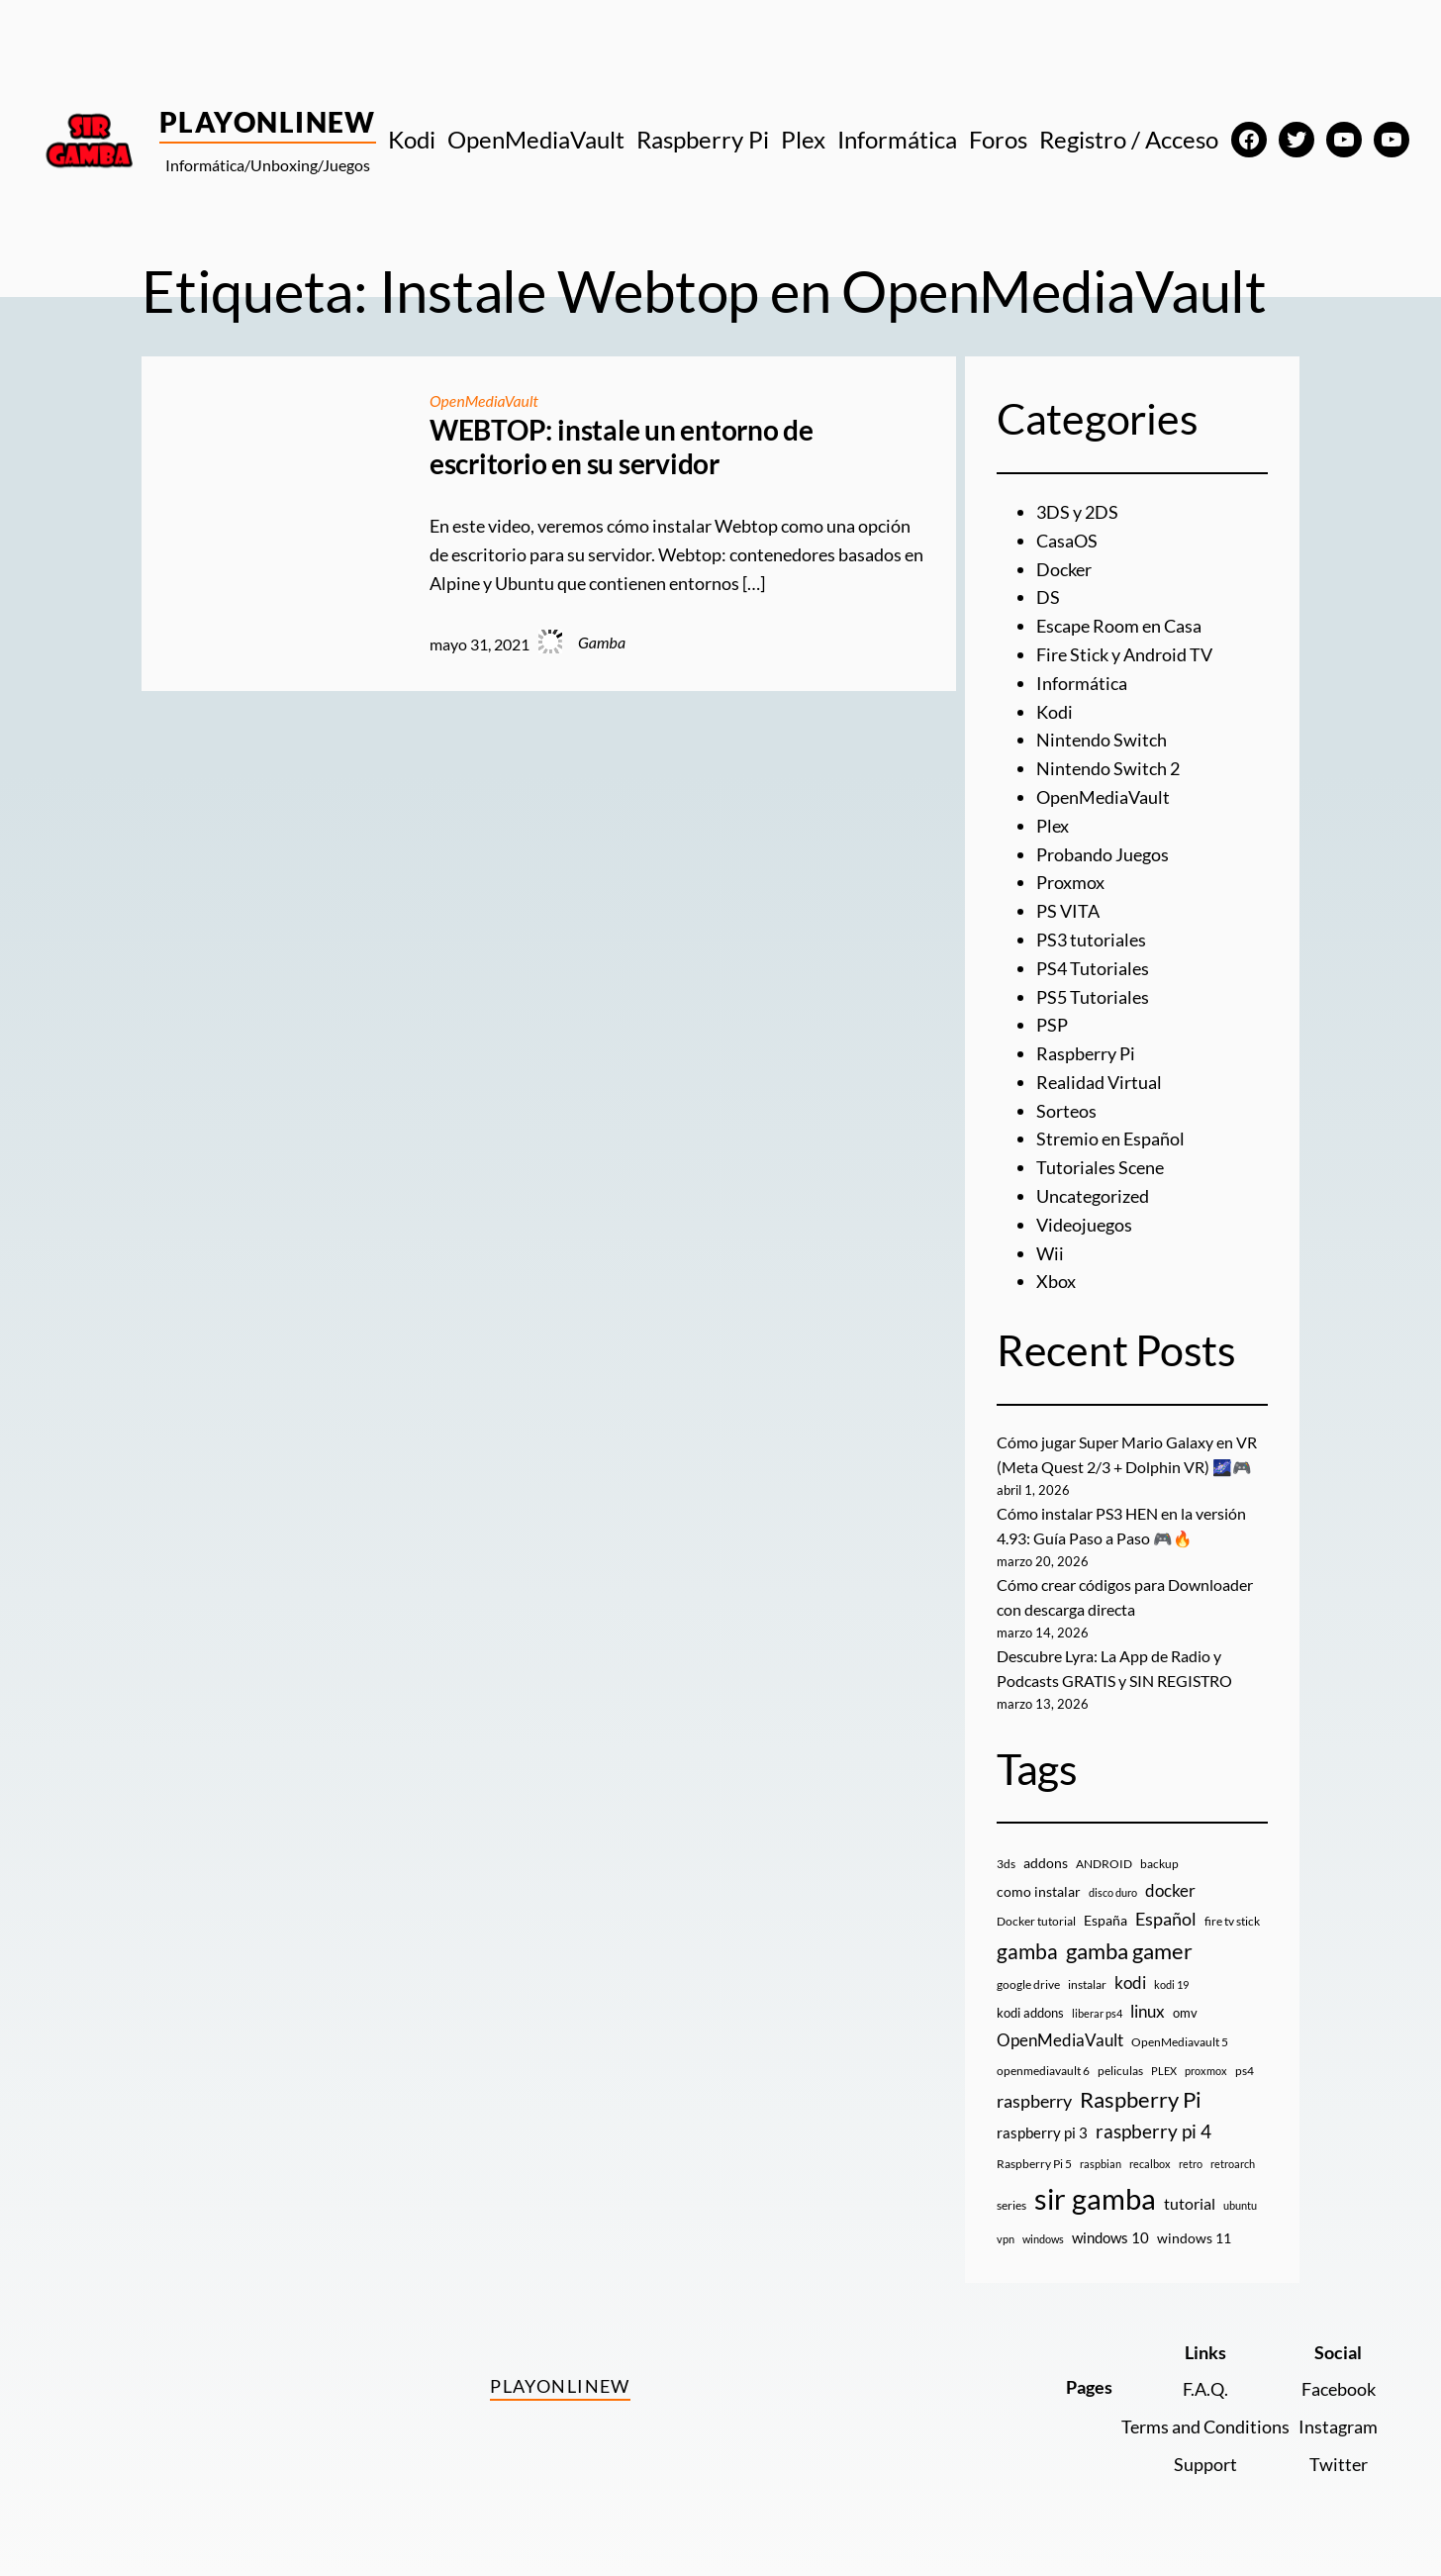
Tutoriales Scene (1100, 1167)
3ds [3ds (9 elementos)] (1006, 1863)
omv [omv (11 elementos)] (1185, 2013)
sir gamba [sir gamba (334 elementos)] (1095, 2198)
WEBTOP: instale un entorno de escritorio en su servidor (622, 447)
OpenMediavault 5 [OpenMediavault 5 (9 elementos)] (1179, 2041)
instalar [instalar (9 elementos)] (1087, 1984)
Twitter (1338, 2464)
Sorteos (1066, 1111)
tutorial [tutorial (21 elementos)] (1189, 2204)
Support (1205, 2464)
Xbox (1056, 1281)
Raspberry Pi (1085, 1053)
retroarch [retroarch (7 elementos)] (1232, 2163)
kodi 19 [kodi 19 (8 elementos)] (1171, 1984)
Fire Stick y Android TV (1124, 654)
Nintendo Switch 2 (1108, 768)
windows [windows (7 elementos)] (1043, 2238)
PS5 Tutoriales (1092, 997)
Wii (1050, 1253)
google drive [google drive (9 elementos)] (1028, 1984)
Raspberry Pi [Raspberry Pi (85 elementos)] (1140, 2099)
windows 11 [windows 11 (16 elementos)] (1194, 2237)
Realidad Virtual (1099, 1082)
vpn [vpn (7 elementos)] (1005, 2238)
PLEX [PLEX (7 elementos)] (1164, 2070)
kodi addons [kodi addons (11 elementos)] (1030, 2013)
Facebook (1338, 2389)
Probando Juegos (1102, 854)
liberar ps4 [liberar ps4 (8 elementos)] (1097, 2013)
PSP (1052, 1025)
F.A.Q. (1205, 2389)
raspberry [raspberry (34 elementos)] (1034, 2101)
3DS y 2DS (1077, 512)
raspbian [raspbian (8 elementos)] (1100, 2163)
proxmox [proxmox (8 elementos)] (1206, 2070)
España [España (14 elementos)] (1105, 1920)
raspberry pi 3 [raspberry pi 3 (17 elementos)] (1042, 2132)
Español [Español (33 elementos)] (1166, 1919)
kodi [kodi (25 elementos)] (1130, 1983)
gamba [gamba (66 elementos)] (1027, 1951)
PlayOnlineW (267, 122)
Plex (1052, 826)
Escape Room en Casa (1118, 626)
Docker (1064, 569)
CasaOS (1067, 540)
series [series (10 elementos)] (1011, 2205)
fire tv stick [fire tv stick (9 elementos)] (1232, 1921)
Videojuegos (1084, 1225)
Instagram (1338, 2426)
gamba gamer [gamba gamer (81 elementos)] (1129, 1950)
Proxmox (1070, 882)
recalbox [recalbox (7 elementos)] (1150, 2163)
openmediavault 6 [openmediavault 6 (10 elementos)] (1043, 2070)
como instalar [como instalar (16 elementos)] (1039, 1891)
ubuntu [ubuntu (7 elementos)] (1240, 2205)
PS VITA (1068, 911)
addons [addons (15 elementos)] (1045, 1862)
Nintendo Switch (1101, 739)
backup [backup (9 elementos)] (1159, 1863)
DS (1048, 597)
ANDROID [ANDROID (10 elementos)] (1104, 1863)
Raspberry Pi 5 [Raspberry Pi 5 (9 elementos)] (1034, 2163)
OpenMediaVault (485, 400)
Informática (1081, 683)
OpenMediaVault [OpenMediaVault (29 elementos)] (1060, 2040)
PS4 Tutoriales (1092, 968)
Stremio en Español (1110, 1138)
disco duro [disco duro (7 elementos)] (1113, 1892)
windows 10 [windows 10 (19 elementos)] (1110, 2237)
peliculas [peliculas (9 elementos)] (1120, 2070)
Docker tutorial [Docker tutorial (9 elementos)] (1036, 1921)
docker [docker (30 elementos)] (1170, 1890)
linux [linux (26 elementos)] (1147, 2011)
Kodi (1054, 712)
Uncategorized (1092, 1196)
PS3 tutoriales (1091, 939)
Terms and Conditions (1205, 2426)
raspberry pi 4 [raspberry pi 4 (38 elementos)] (1153, 2131)
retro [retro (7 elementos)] (1190, 2163)
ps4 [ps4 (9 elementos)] (1244, 2070)
